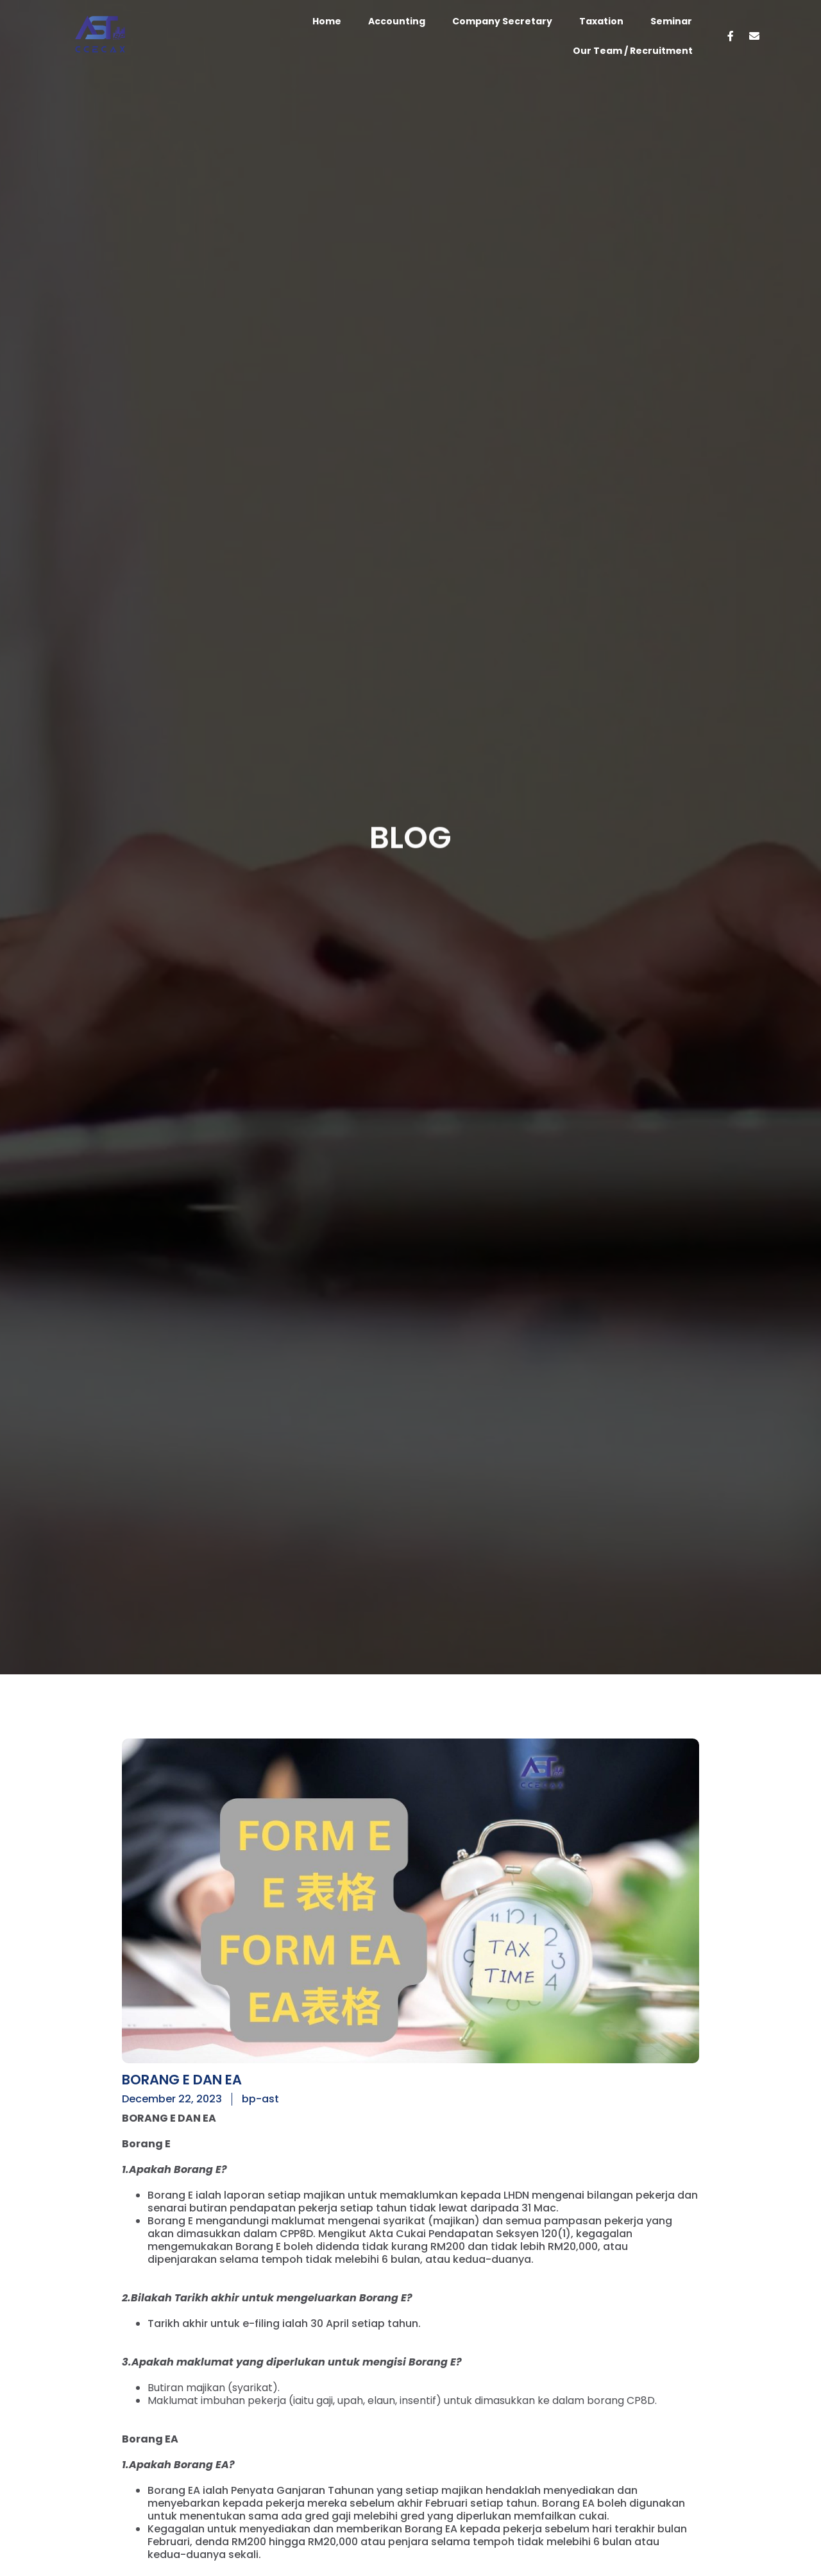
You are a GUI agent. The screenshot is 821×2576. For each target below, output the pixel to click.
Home (326, 21)
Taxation (601, 21)
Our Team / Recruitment (633, 50)
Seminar (671, 21)
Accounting (396, 21)
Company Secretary (502, 21)
